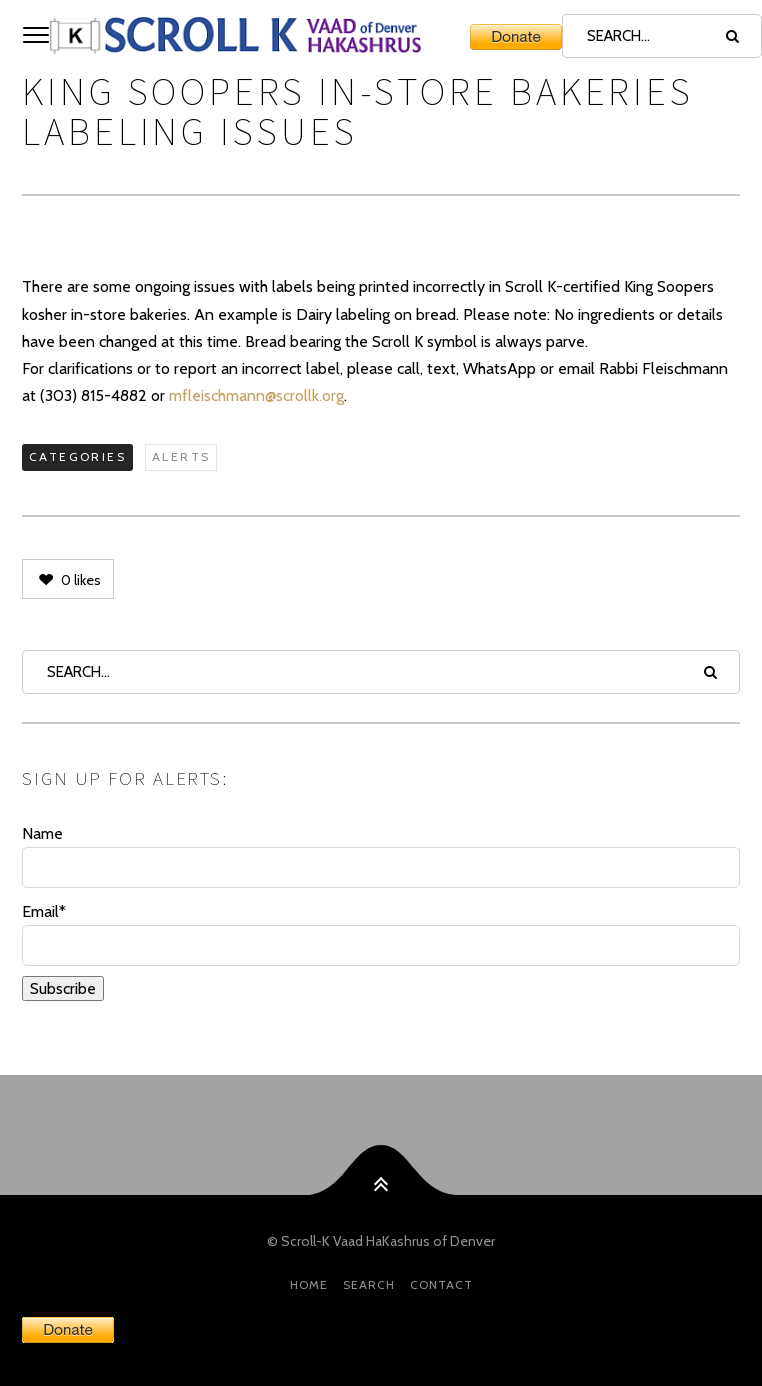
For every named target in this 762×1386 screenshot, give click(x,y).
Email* (381, 934)
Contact (441, 1284)
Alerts (181, 456)
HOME (309, 1284)
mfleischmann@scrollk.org (256, 395)
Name (381, 856)
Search (369, 1284)
